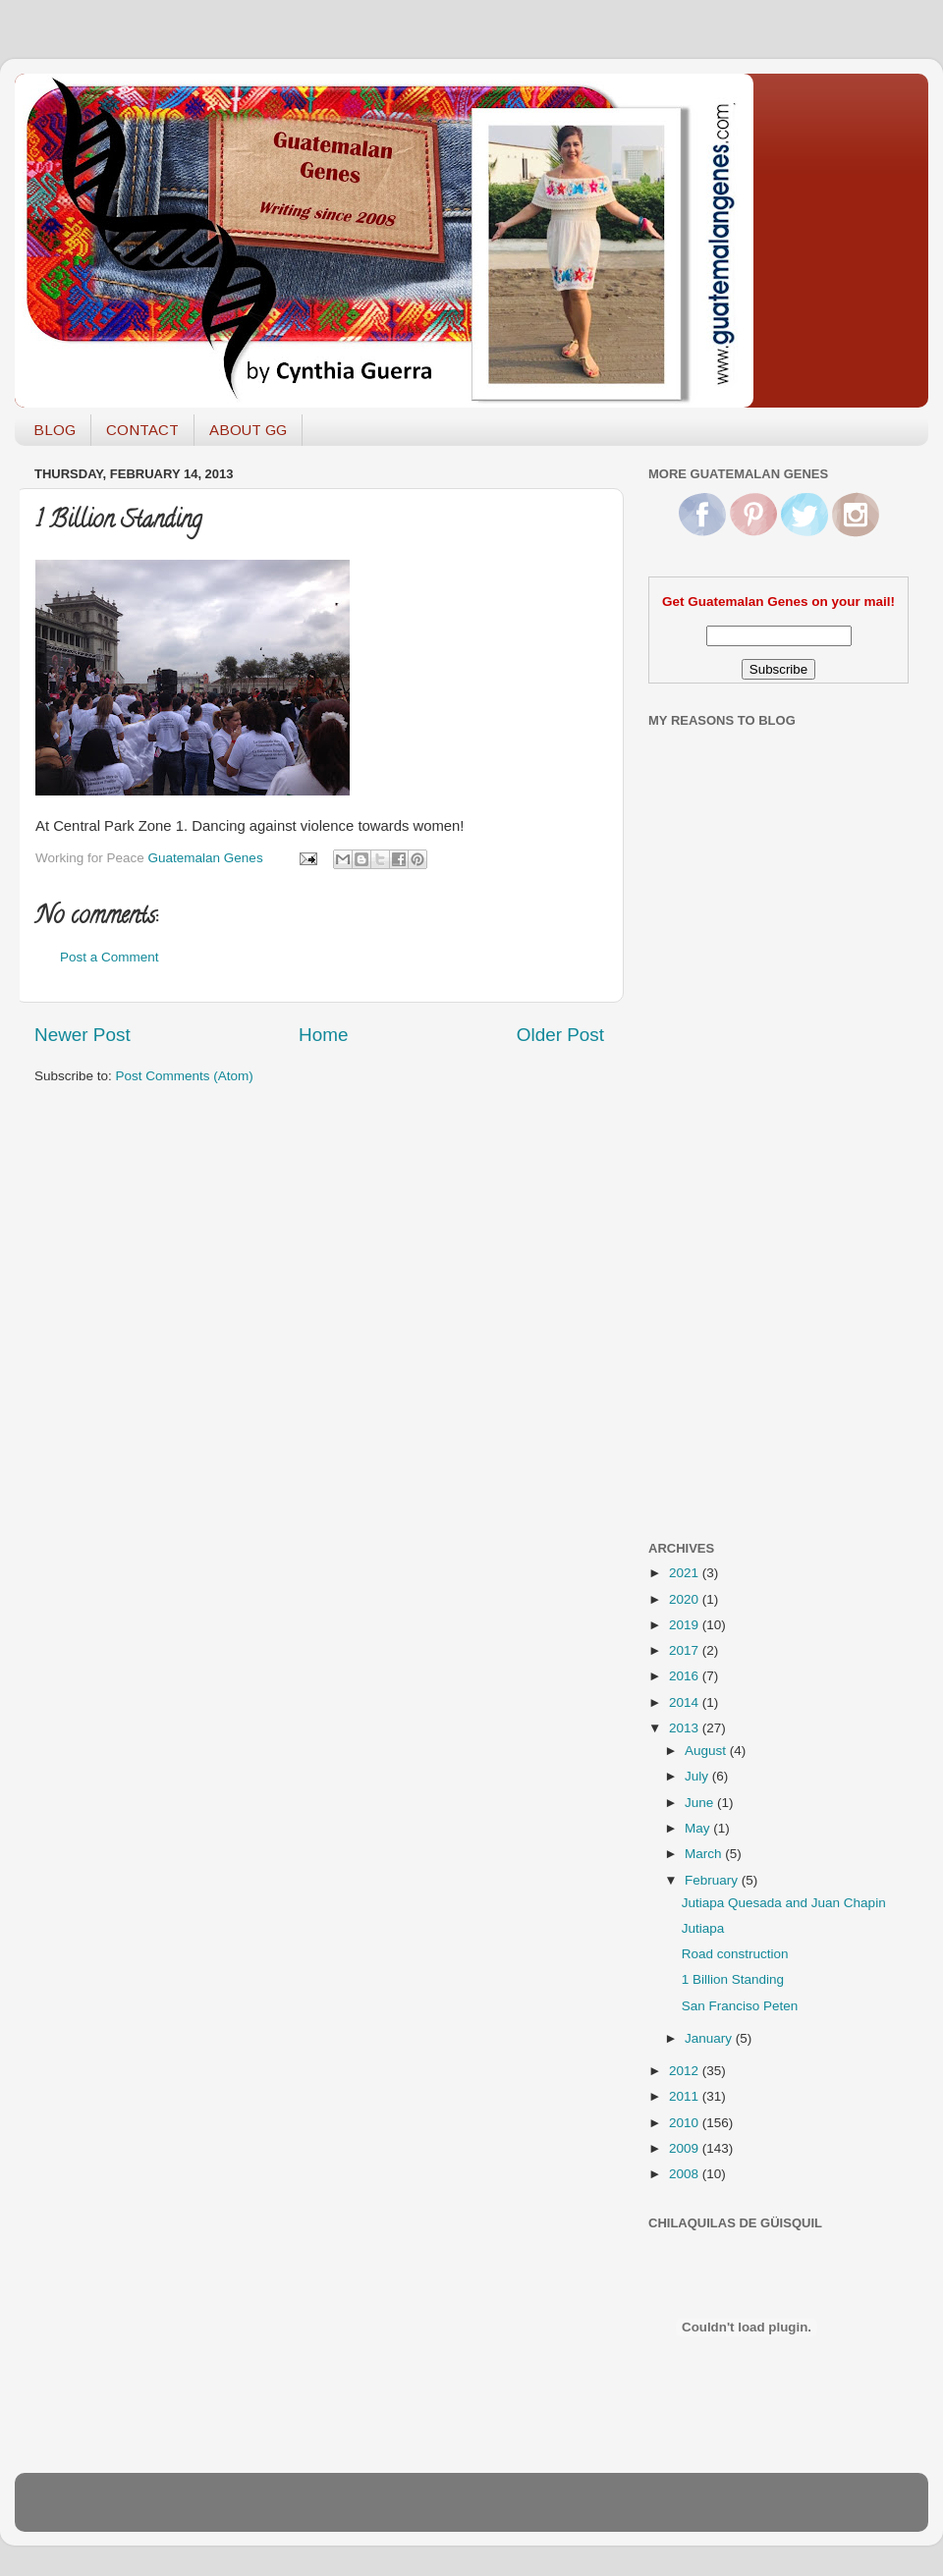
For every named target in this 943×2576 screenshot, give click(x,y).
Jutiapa (703, 1928)
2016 (685, 1676)
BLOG (54, 429)
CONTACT (142, 429)
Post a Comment (109, 957)
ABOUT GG (248, 429)
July (698, 1776)
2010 (685, 2122)
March (705, 1853)
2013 (685, 1728)
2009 (685, 2148)
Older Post (560, 1034)
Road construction (735, 1953)
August (707, 1750)
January (710, 2038)
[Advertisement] (726, 1211)
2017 (685, 1650)
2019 (685, 1624)
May (699, 1828)
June (701, 1802)
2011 (685, 2096)
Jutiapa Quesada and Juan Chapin (784, 1902)
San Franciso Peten (740, 2006)
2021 (685, 1572)
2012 (685, 2070)
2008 (685, 2173)
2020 (685, 1599)
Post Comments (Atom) (184, 1076)
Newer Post (82, 1034)
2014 (685, 1702)
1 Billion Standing (733, 1979)
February (713, 1880)
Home (323, 1034)
